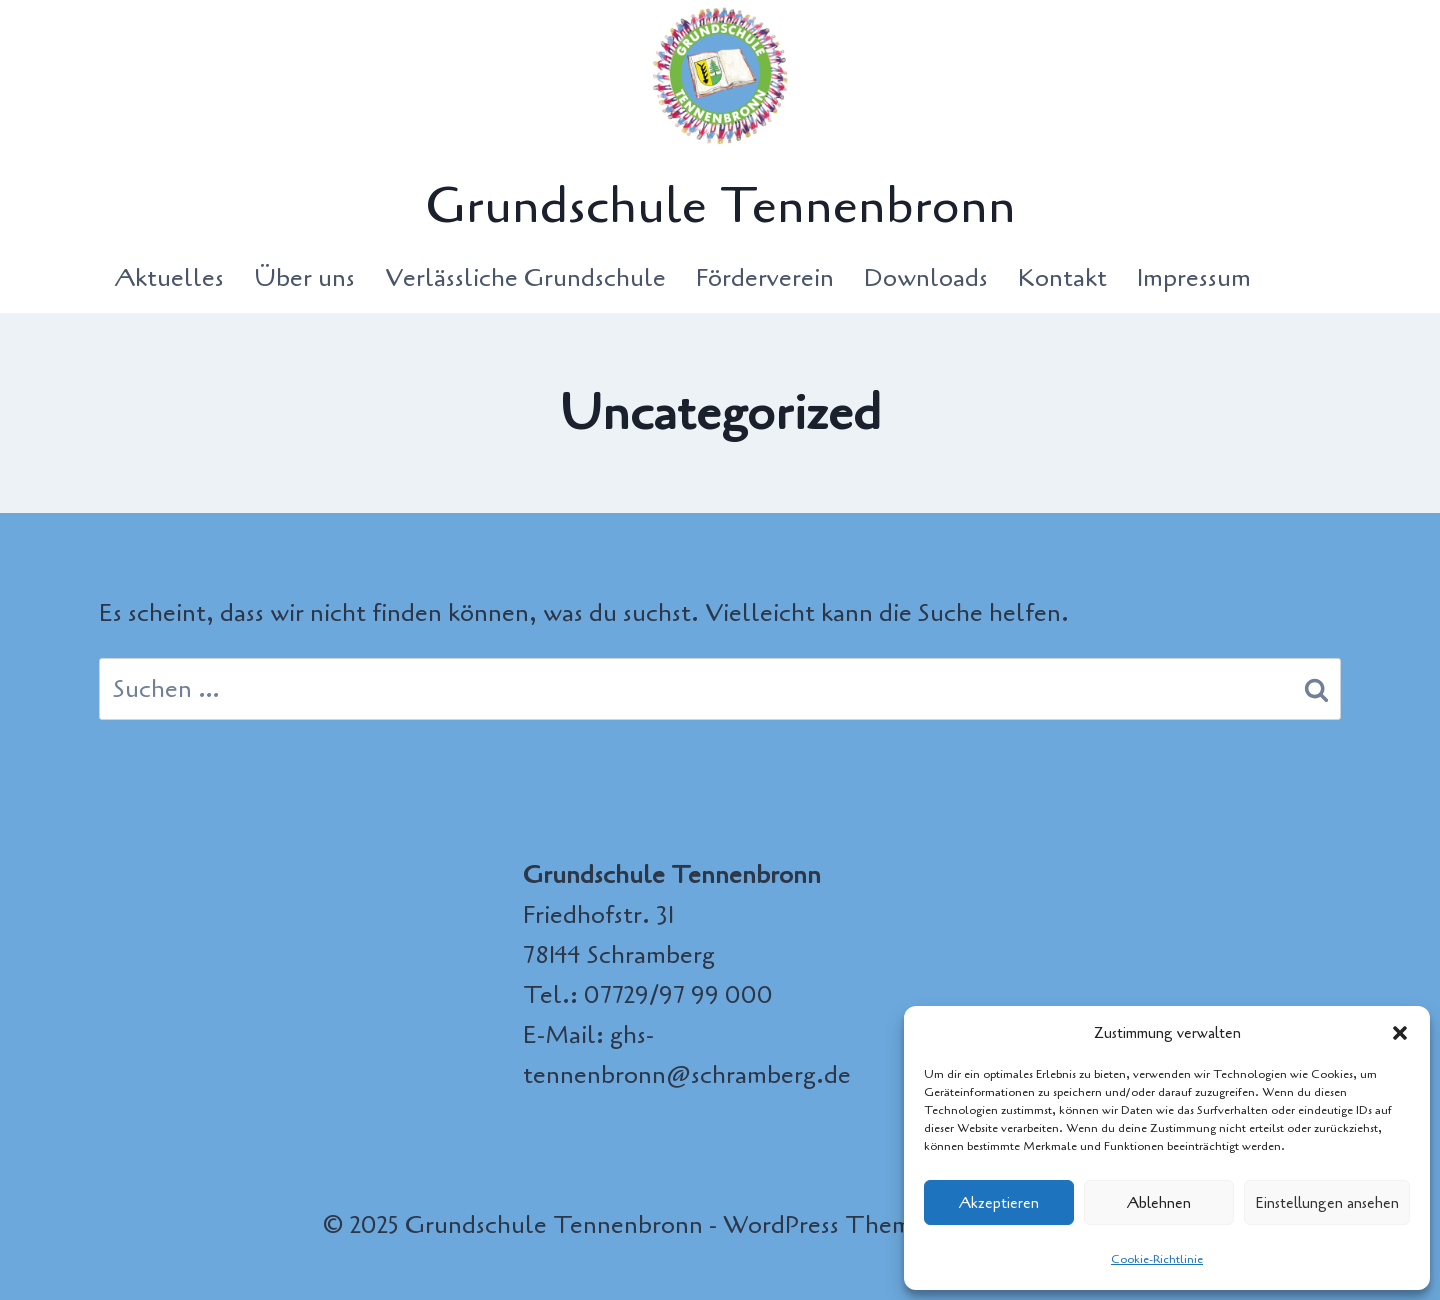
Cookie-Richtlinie (1157, 1259)
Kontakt (1062, 278)
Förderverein (765, 278)
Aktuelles (169, 278)
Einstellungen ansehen (1327, 1203)
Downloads (926, 278)
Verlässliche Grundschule (525, 278)
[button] (1400, 1033)
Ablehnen (1159, 1203)
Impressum (1194, 278)
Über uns (304, 278)
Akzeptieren (999, 1203)
